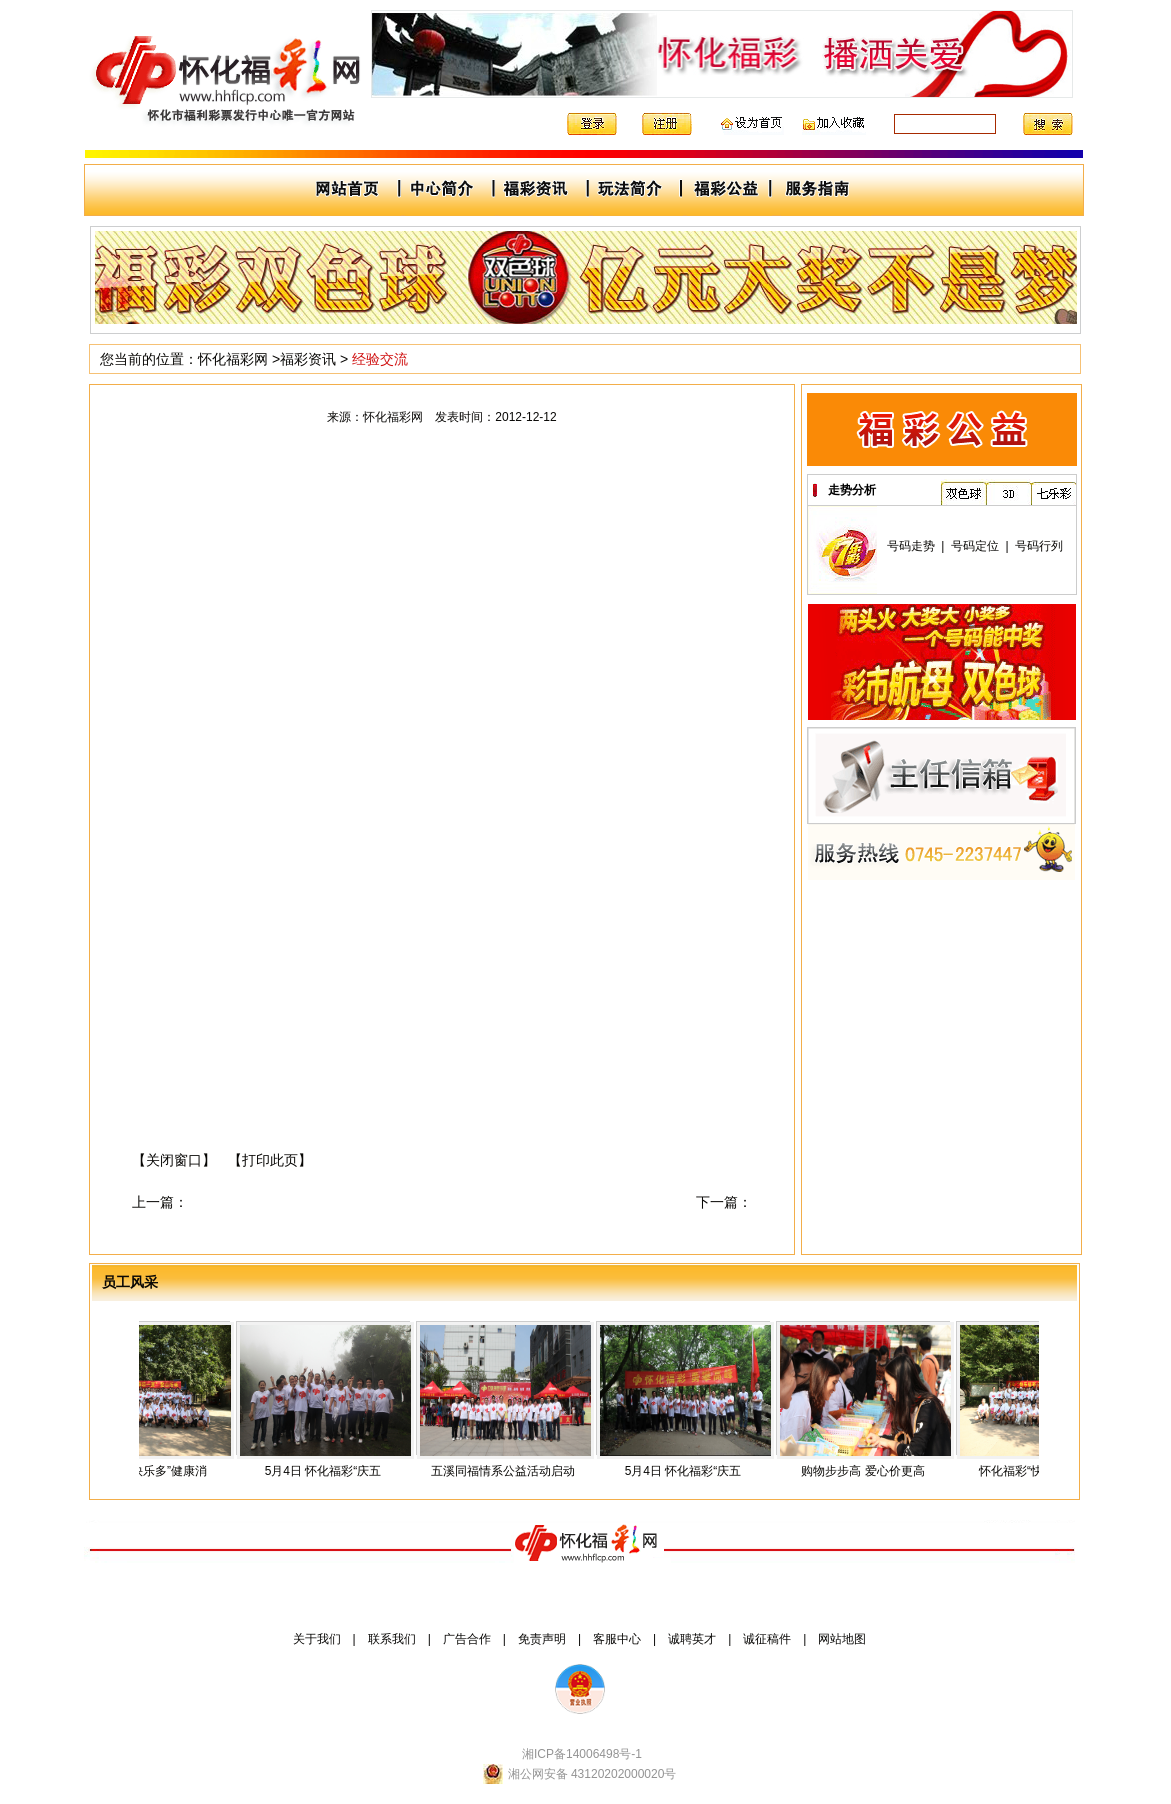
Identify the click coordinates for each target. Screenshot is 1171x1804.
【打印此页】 (270, 1160)
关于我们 (317, 1639)
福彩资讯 (308, 359)
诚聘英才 (692, 1639)
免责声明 (542, 1639)
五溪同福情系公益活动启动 (511, 1471)
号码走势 (911, 546)
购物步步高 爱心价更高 (870, 1471)
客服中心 (617, 1639)
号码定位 (975, 546)
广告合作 (467, 1639)
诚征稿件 (767, 1639)
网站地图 (842, 1639)
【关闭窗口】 (174, 1160)
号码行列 (1039, 546)
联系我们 (392, 1639)
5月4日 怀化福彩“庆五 (331, 1471)
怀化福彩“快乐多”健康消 (151, 1471)
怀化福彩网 (233, 359)
